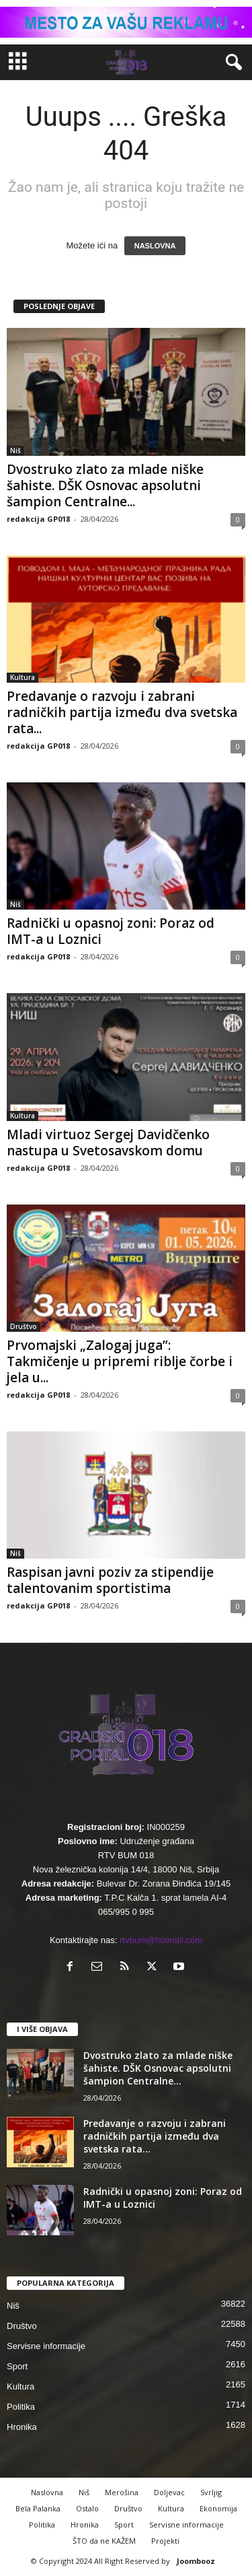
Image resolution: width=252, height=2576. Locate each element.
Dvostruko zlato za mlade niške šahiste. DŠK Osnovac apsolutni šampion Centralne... (105, 485)
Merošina (121, 2492)
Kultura (22, 677)
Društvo (23, 1326)
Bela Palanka (37, 2508)
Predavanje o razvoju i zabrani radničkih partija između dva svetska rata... (122, 712)
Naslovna (47, 2492)
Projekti (165, 2541)
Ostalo (87, 2508)
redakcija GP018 (38, 519)
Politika (21, 2407)
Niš (15, 450)
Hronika (22, 2427)
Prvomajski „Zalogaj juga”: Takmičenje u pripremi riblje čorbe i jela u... (120, 1361)
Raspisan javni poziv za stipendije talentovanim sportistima (110, 1580)
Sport (17, 2366)
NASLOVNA (155, 246)
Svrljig (211, 2492)
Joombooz (196, 2561)
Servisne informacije (46, 2346)
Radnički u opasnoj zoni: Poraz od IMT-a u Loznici (110, 931)
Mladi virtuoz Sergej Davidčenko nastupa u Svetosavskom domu (108, 1142)
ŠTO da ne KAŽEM (104, 2541)
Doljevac (169, 2492)
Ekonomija (218, 2508)
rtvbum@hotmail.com (161, 1940)
